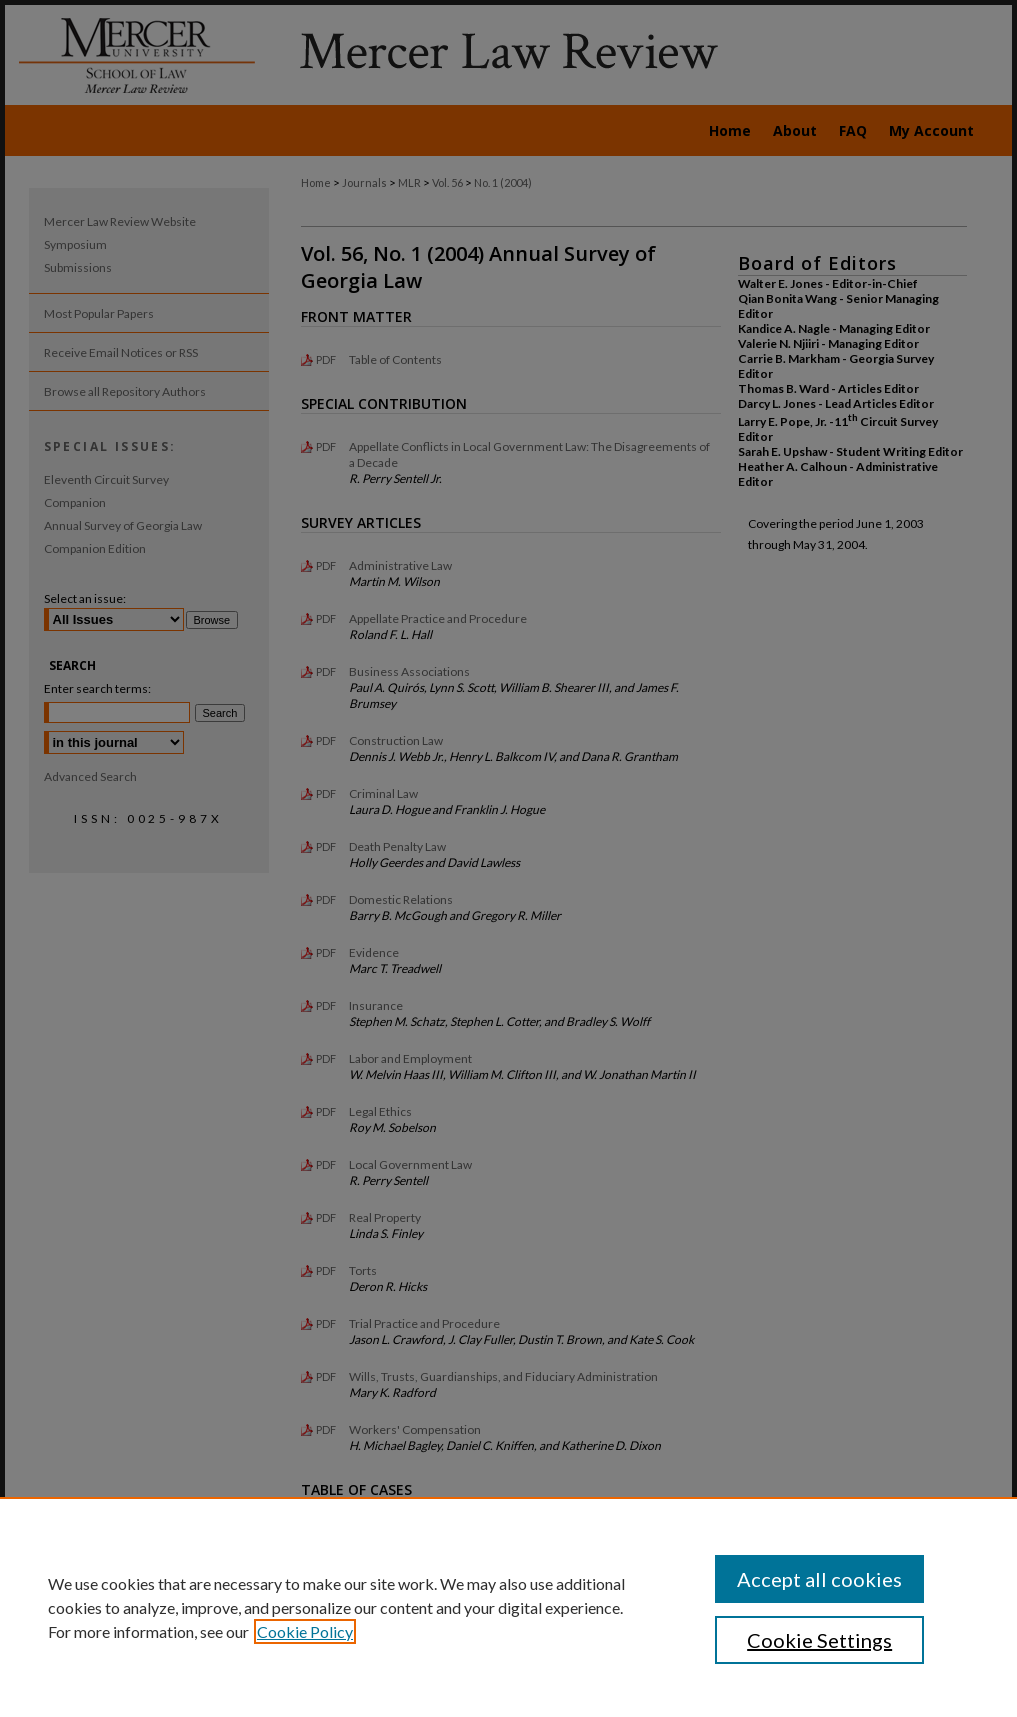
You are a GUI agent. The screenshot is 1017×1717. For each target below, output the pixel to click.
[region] (508, 1607)
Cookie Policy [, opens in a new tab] (305, 1631)
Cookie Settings (819, 1640)
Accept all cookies (819, 1579)
